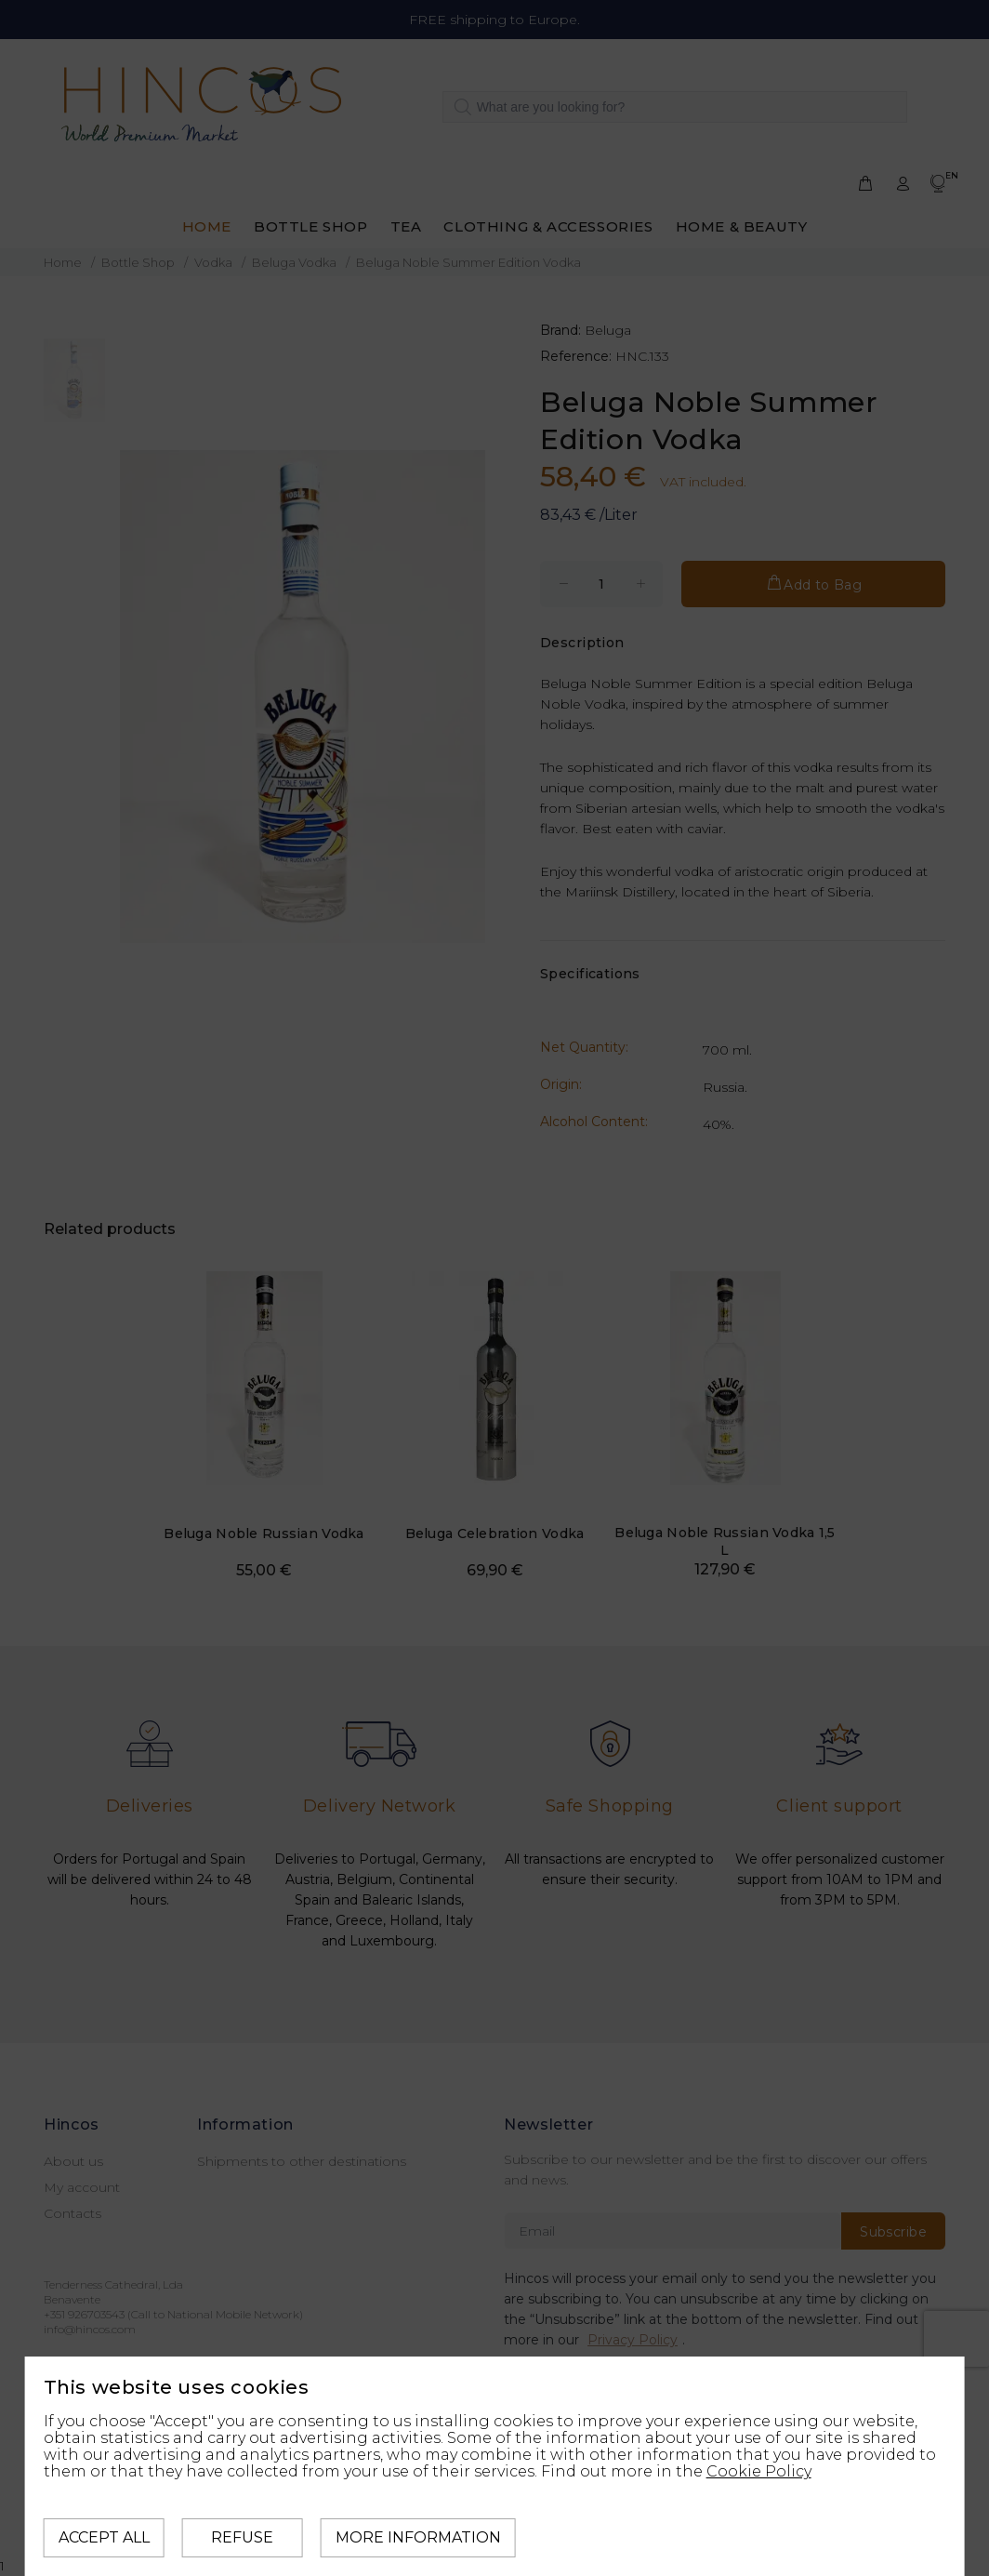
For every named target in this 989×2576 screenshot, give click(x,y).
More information (418, 2537)
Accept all (104, 2537)
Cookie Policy (758, 2471)
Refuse (242, 2537)
